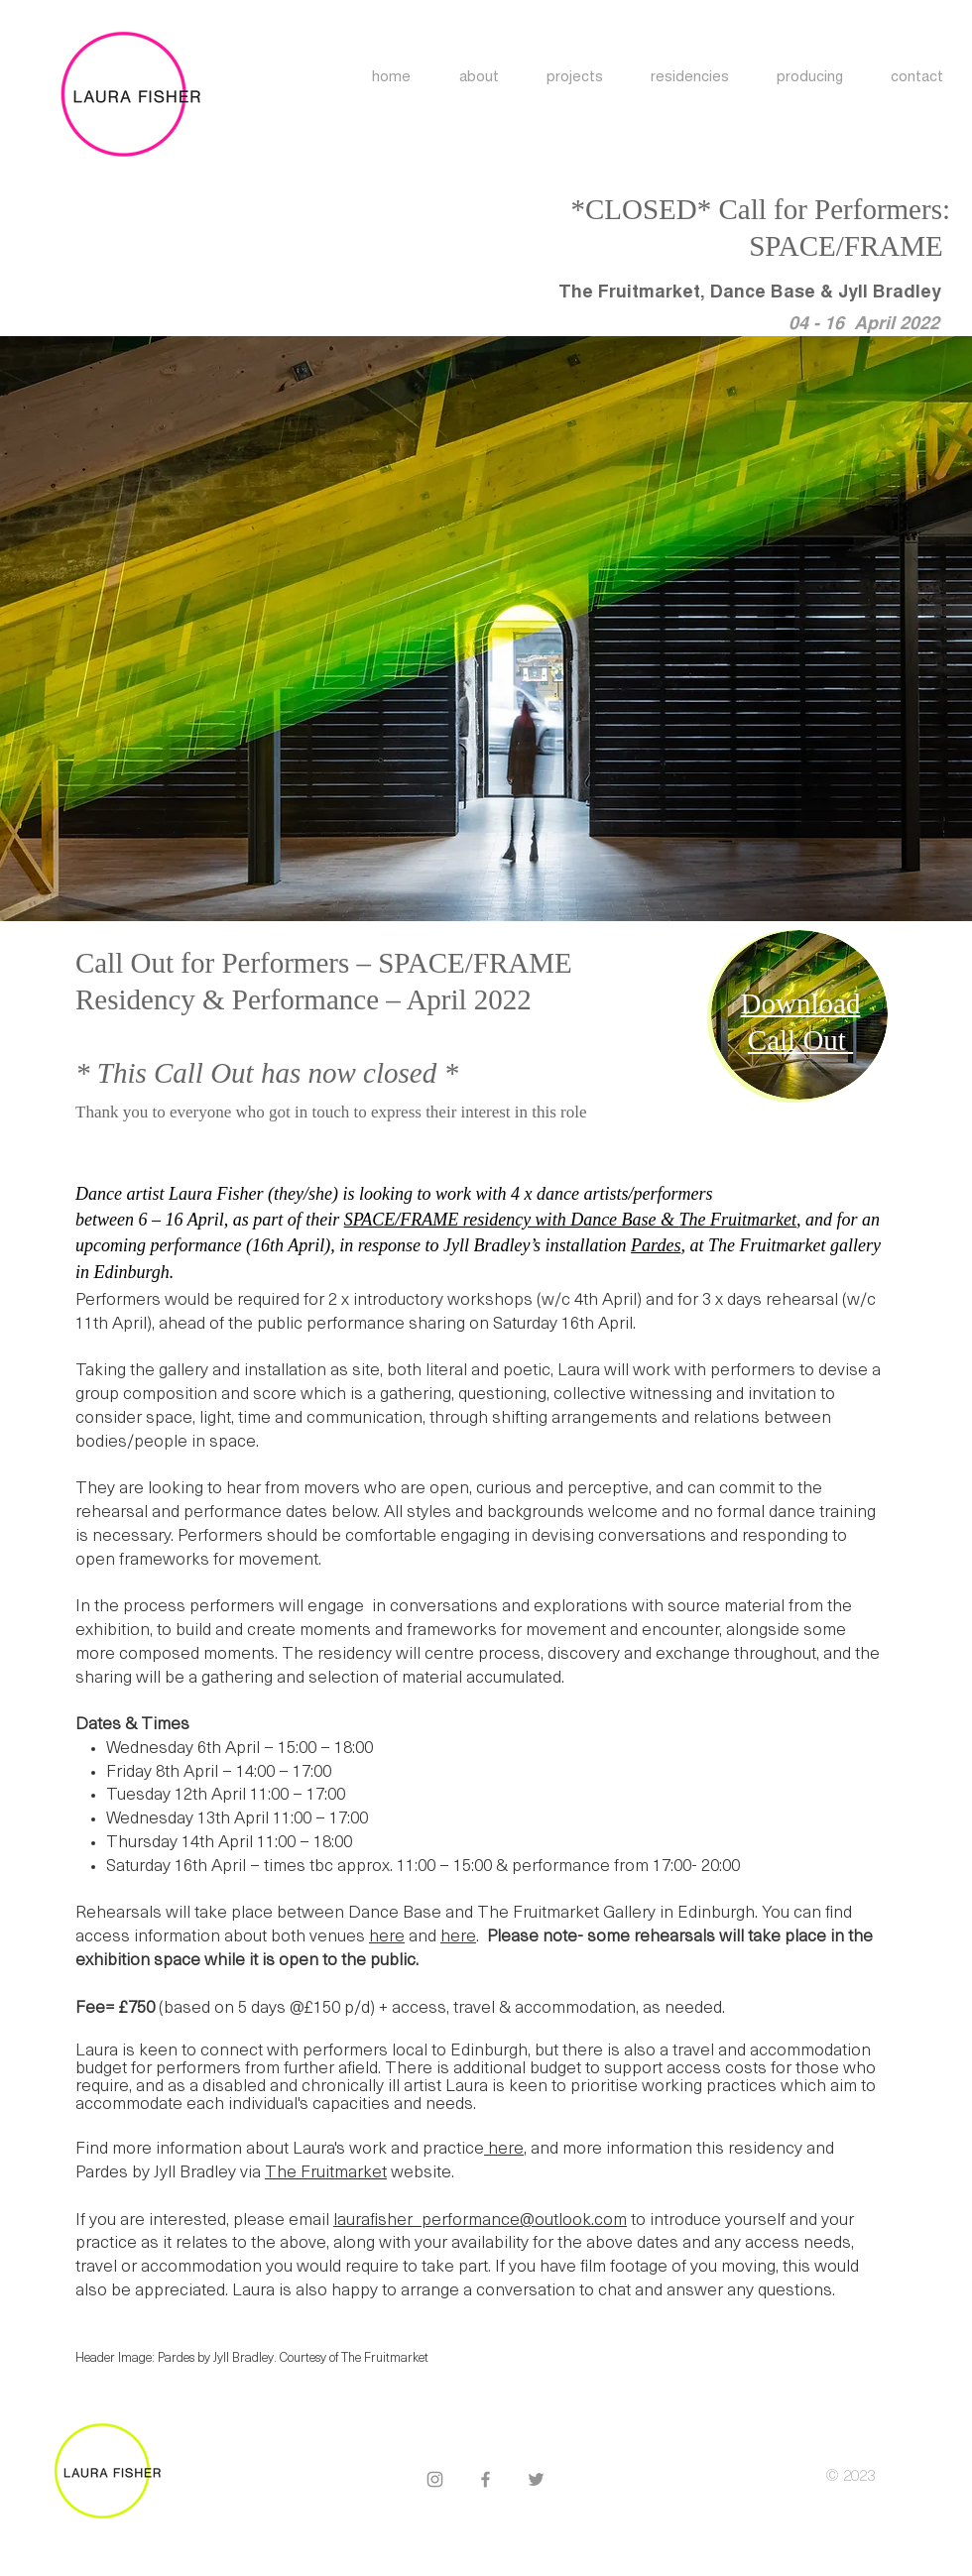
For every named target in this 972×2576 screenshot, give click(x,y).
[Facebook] (485, 2479)
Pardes (655, 1245)
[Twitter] (536, 2479)
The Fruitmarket (326, 2173)
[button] (690, 77)
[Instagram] (435, 2479)
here (387, 1937)
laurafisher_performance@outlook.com (480, 2220)
